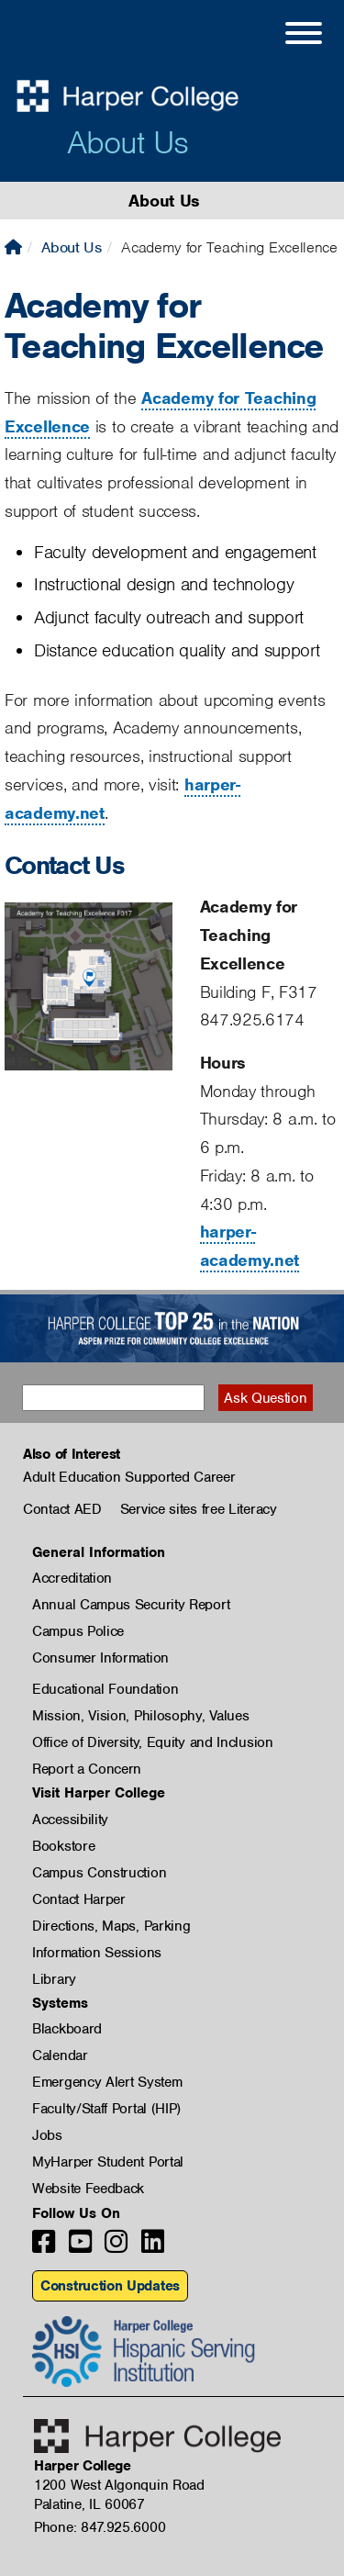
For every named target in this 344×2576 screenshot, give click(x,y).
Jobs (47, 2135)
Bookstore (63, 1846)
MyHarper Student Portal (107, 2162)
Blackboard (67, 2029)
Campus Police (78, 1631)
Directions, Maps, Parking (111, 1926)
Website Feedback (88, 2188)
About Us (127, 142)
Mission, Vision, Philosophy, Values (141, 1716)
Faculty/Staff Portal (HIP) (106, 2109)
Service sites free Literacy (198, 1509)
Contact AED (62, 1509)
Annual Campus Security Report (130, 1605)
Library (54, 1979)
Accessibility (70, 1819)
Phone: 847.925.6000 (99, 2527)
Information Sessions (96, 1952)
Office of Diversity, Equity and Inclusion (152, 1742)
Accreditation (72, 1578)
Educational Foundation (105, 1689)
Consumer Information (100, 1658)
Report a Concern (86, 1769)
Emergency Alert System (107, 2082)
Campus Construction (99, 1873)
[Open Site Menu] (285, 36)
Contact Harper (79, 1899)
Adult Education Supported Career (129, 1477)
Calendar (60, 2055)
